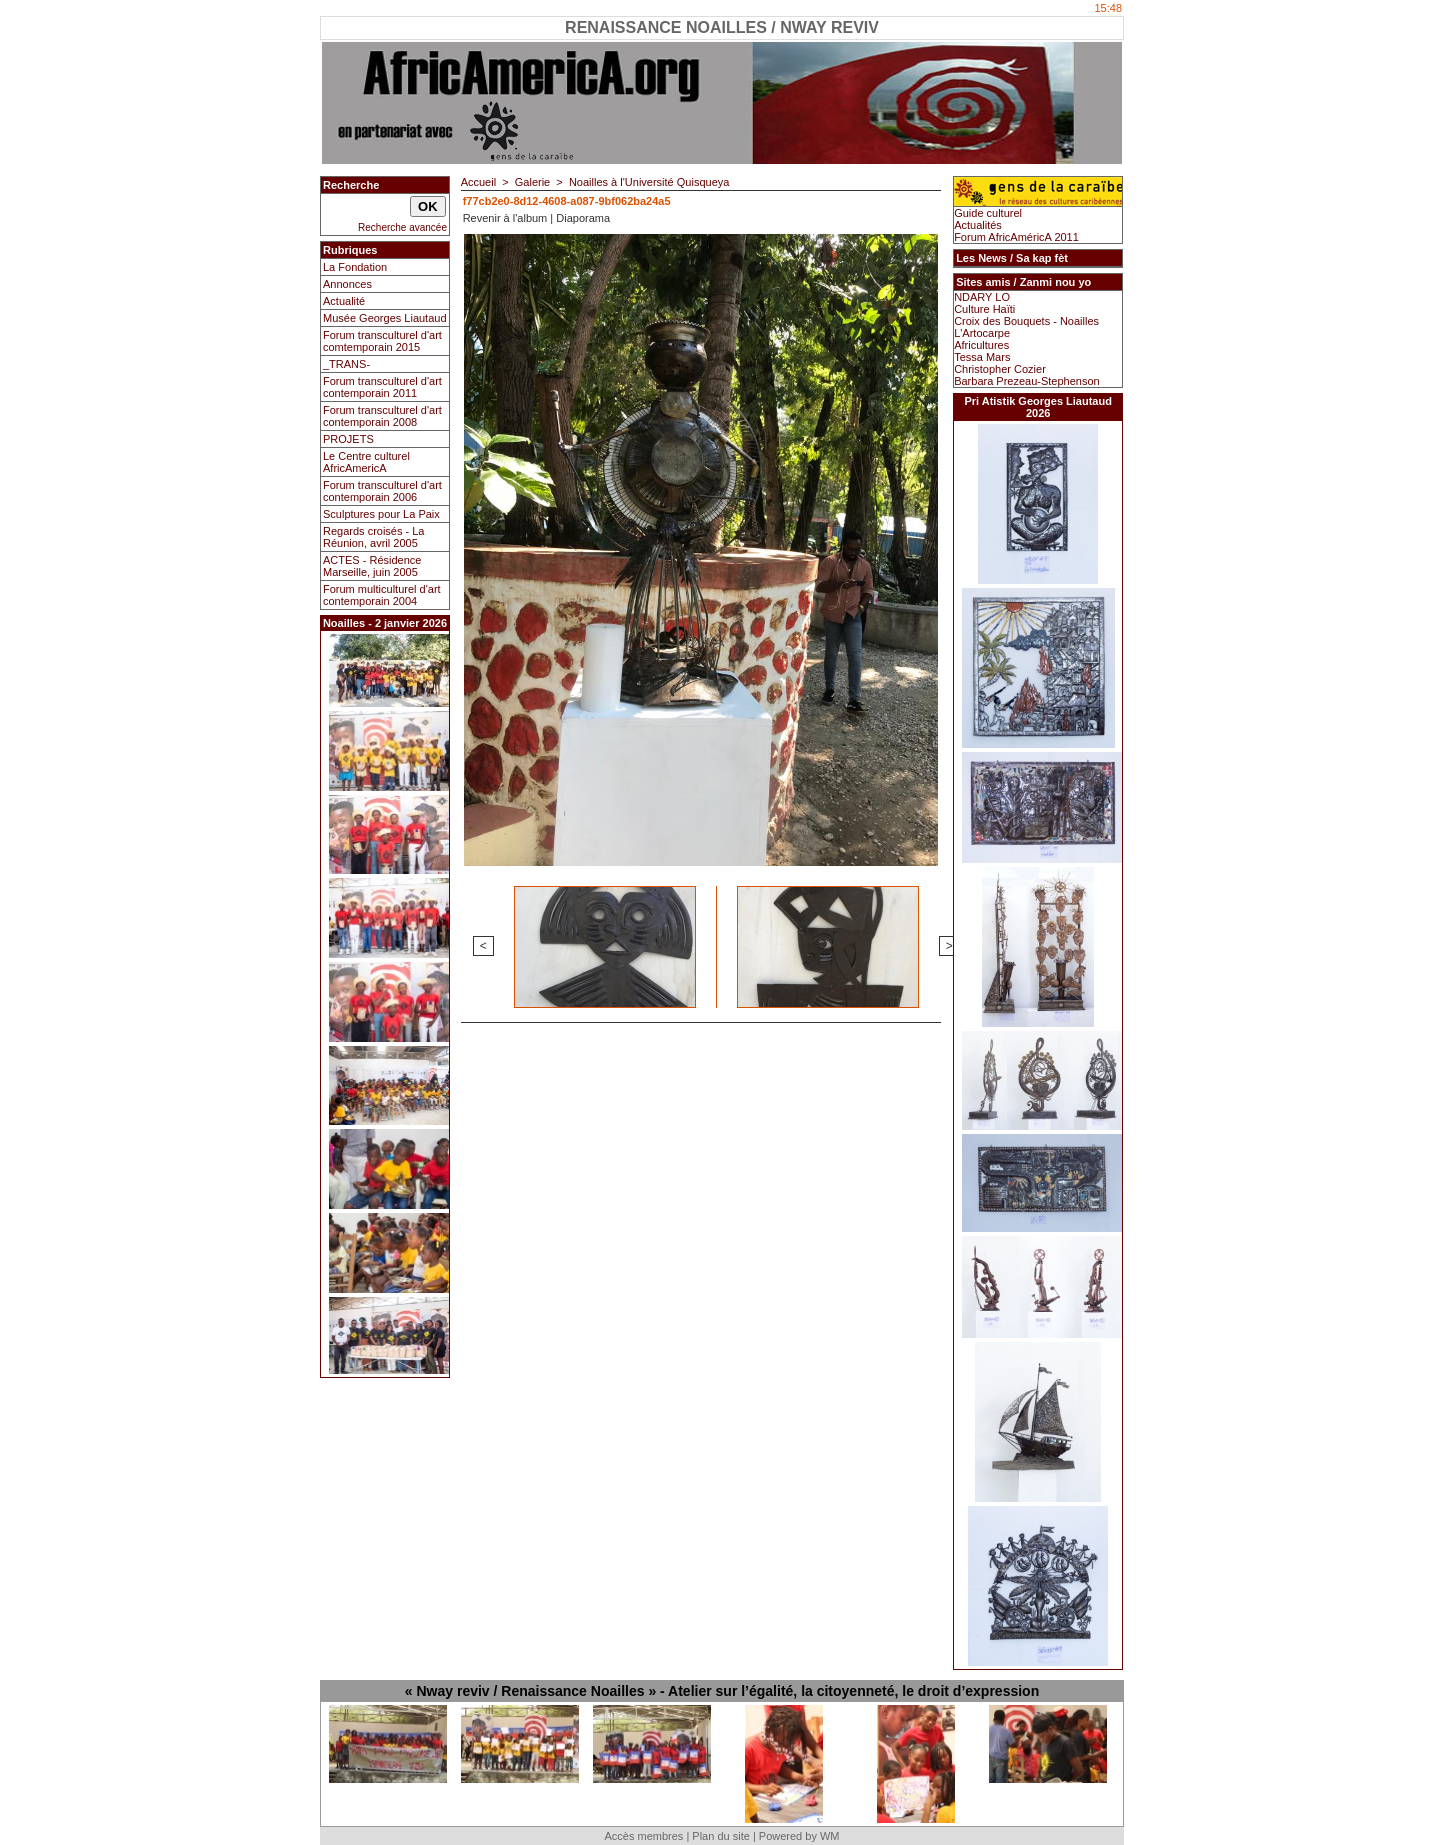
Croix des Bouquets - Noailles (1026, 321)
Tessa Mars (982, 357)
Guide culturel (988, 213)
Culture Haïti (984, 309)
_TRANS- (346, 364)
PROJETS (348, 439)
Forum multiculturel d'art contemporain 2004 (382, 595)
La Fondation (355, 267)
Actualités (978, 225)
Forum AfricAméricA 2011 (1016, 237)
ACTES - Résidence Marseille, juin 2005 (372, 566)
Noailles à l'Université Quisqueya (649, 182)
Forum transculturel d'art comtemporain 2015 (382, 341)
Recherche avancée (402, 227)
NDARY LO (982, 297)
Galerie (532, 182)
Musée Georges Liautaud (385, 318)
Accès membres (643, 1836)
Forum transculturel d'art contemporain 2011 (382, 387)
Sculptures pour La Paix (381, 514)
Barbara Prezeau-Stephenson (1027, 381)
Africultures (981, 345)
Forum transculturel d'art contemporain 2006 (382, 491)
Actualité (344, 301)
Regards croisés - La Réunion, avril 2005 (374, 537)
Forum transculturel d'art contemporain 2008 (382, 416)
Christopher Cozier (1000, 369)
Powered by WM (799, 1836)
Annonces (347, 284)
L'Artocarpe (982, 333)
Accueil (478, 182)
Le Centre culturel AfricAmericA (366, 462)
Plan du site (720, 1836)
